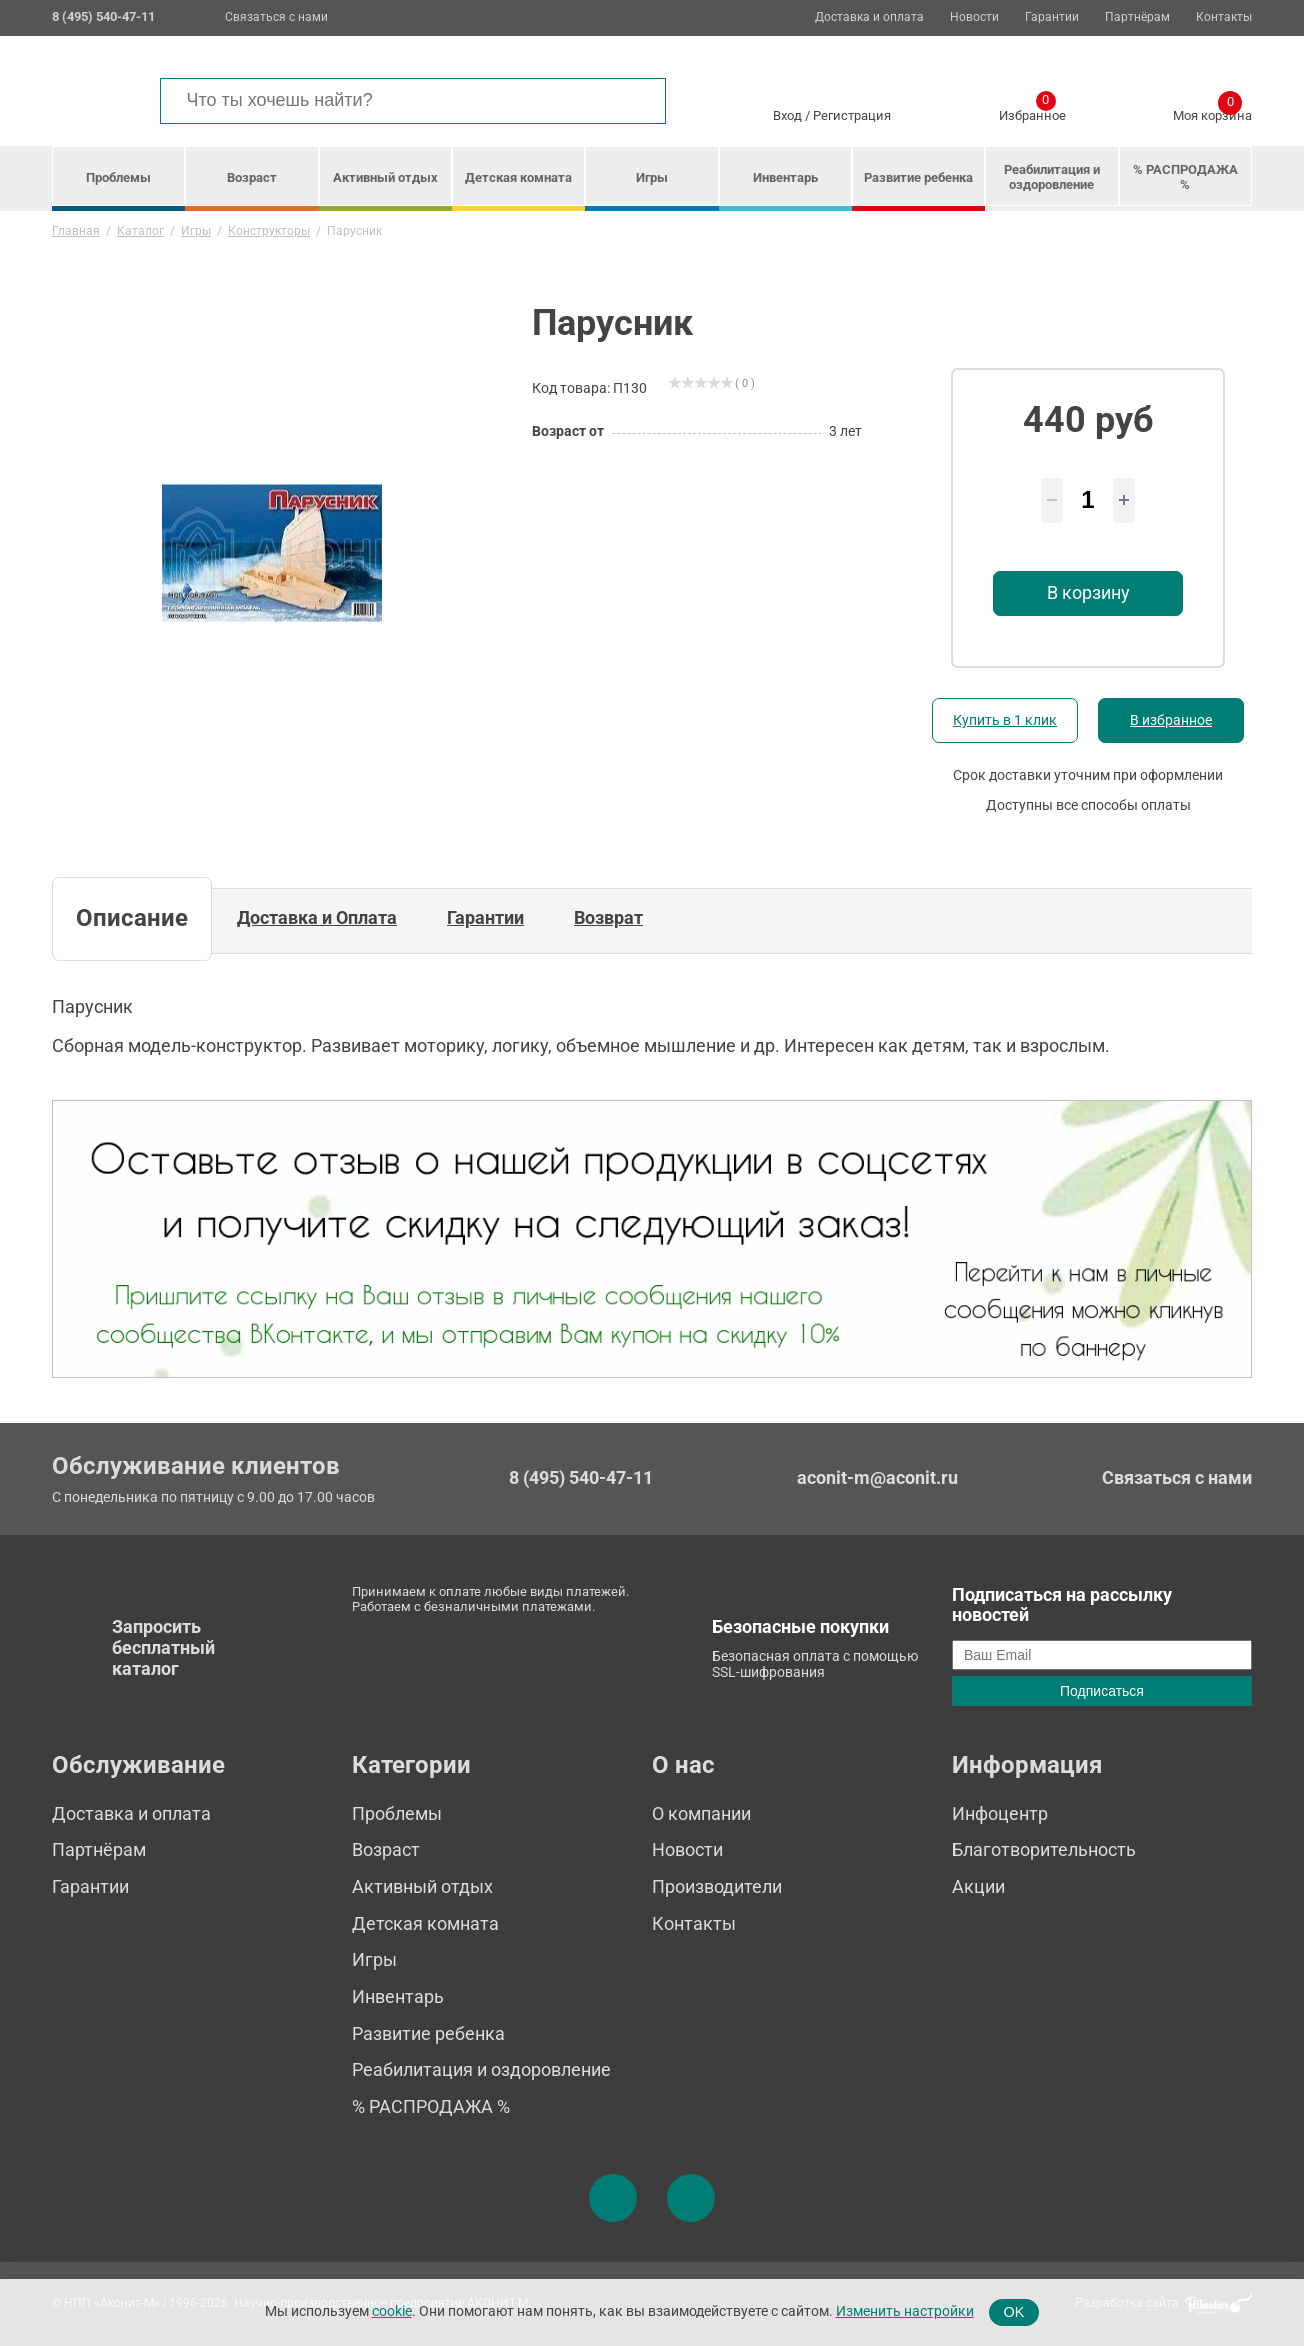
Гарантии (1052, 17)
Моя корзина (1212, 112)
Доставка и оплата (869, 17)
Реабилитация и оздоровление (1052, 177)
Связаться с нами (276, 17)
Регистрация (852, 115)
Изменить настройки (905, 2311)
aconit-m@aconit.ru (877, 1477)
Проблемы (118, 177)
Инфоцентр (1000, 1813)
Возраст (252, 177)
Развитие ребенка (918, 177)
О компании (701, 1813)
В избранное (1171, 720)
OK (1014, 2312)
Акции (978, 1886)
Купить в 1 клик (1005, 720)
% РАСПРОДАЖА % (1185, 177)
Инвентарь (785, 177)
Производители (717, 1886)
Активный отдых (385, 177)
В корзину (1088, 592)
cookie (392, 2311)
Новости (974, 17)
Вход (787, 115)
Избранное (1032, 112)
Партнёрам (1137, 17)
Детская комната (518, 177)
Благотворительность (1044, 1849)
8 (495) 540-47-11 (581, 1478)
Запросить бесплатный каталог (163, 1647)
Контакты (1224, 17)
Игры (652, 177)
